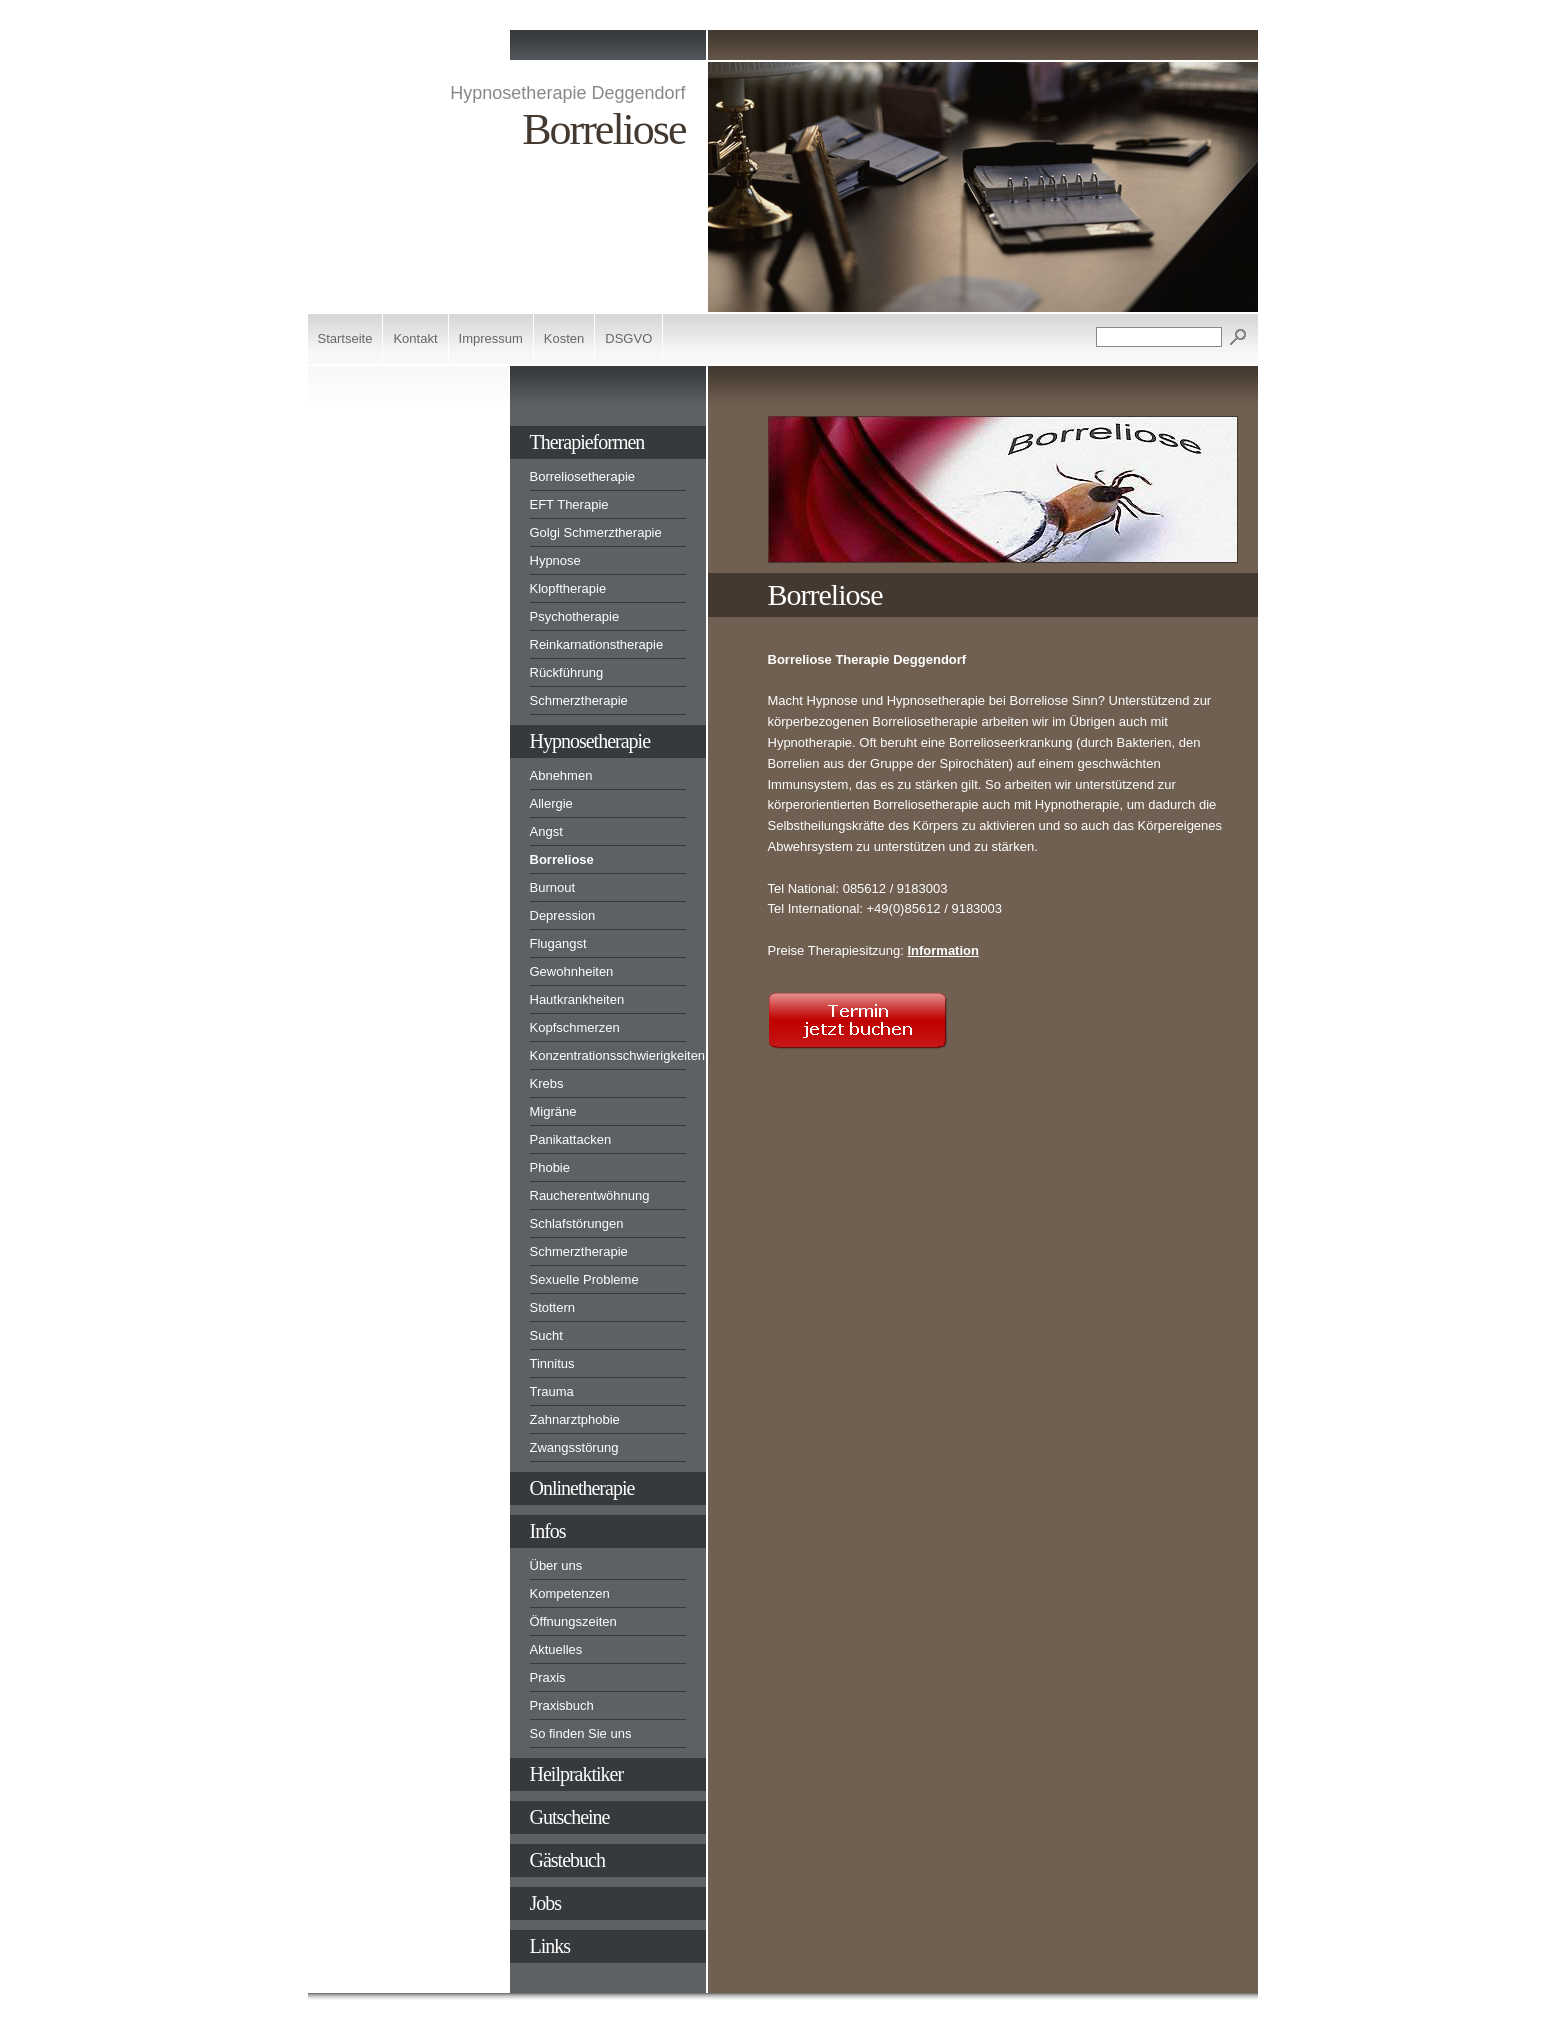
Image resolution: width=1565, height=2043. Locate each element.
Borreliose (562, 859)
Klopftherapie (568, 588)
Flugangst (558, 943)
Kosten (564, 338)
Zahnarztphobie (575, 1419)
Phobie (550, 1167)
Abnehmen (561, 775)
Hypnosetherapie (590, 741)
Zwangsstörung (574, 1447)
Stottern (553, 1307)
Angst (546, 831)
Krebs (547, 1083)
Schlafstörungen (577, 1223)
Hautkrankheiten (577, 999)
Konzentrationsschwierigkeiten (608, 1055)
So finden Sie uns (581, 1733)
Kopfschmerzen (575, 1027)
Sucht (546, 1335)
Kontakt (415, 338)
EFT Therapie (569, 504)
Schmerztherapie (579, 700)
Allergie (551, 803)
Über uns (556, 1565)
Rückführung (567, 672)
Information (943, 950)
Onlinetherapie (582, 1488)
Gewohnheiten (572, 971)
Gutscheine (570, 1817)
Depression (563, 915)
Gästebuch (567, 1860)
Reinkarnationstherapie (597, 644)
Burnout (553, 887)
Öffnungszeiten (573, 1621)
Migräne (553, 1111)
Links (550, 1946)
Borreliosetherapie (583, 476)
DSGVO (628, 338)
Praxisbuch (562, 1705)
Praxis (548, 1677)
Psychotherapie (575, 616)
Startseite (345, 338)
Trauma (552, 1391)
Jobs (546, 1903)
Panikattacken (571, 1139)
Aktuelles (556, 1649)
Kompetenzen (570, 1593)
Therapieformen (587, 442)
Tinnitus (552, 1363)
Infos (548, 1531)
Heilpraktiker (577, 1774)
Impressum (491, 338)
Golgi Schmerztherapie (596, 532)
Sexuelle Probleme (584, 1279)
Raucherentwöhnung (590, 1195)
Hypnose (555, 560)
